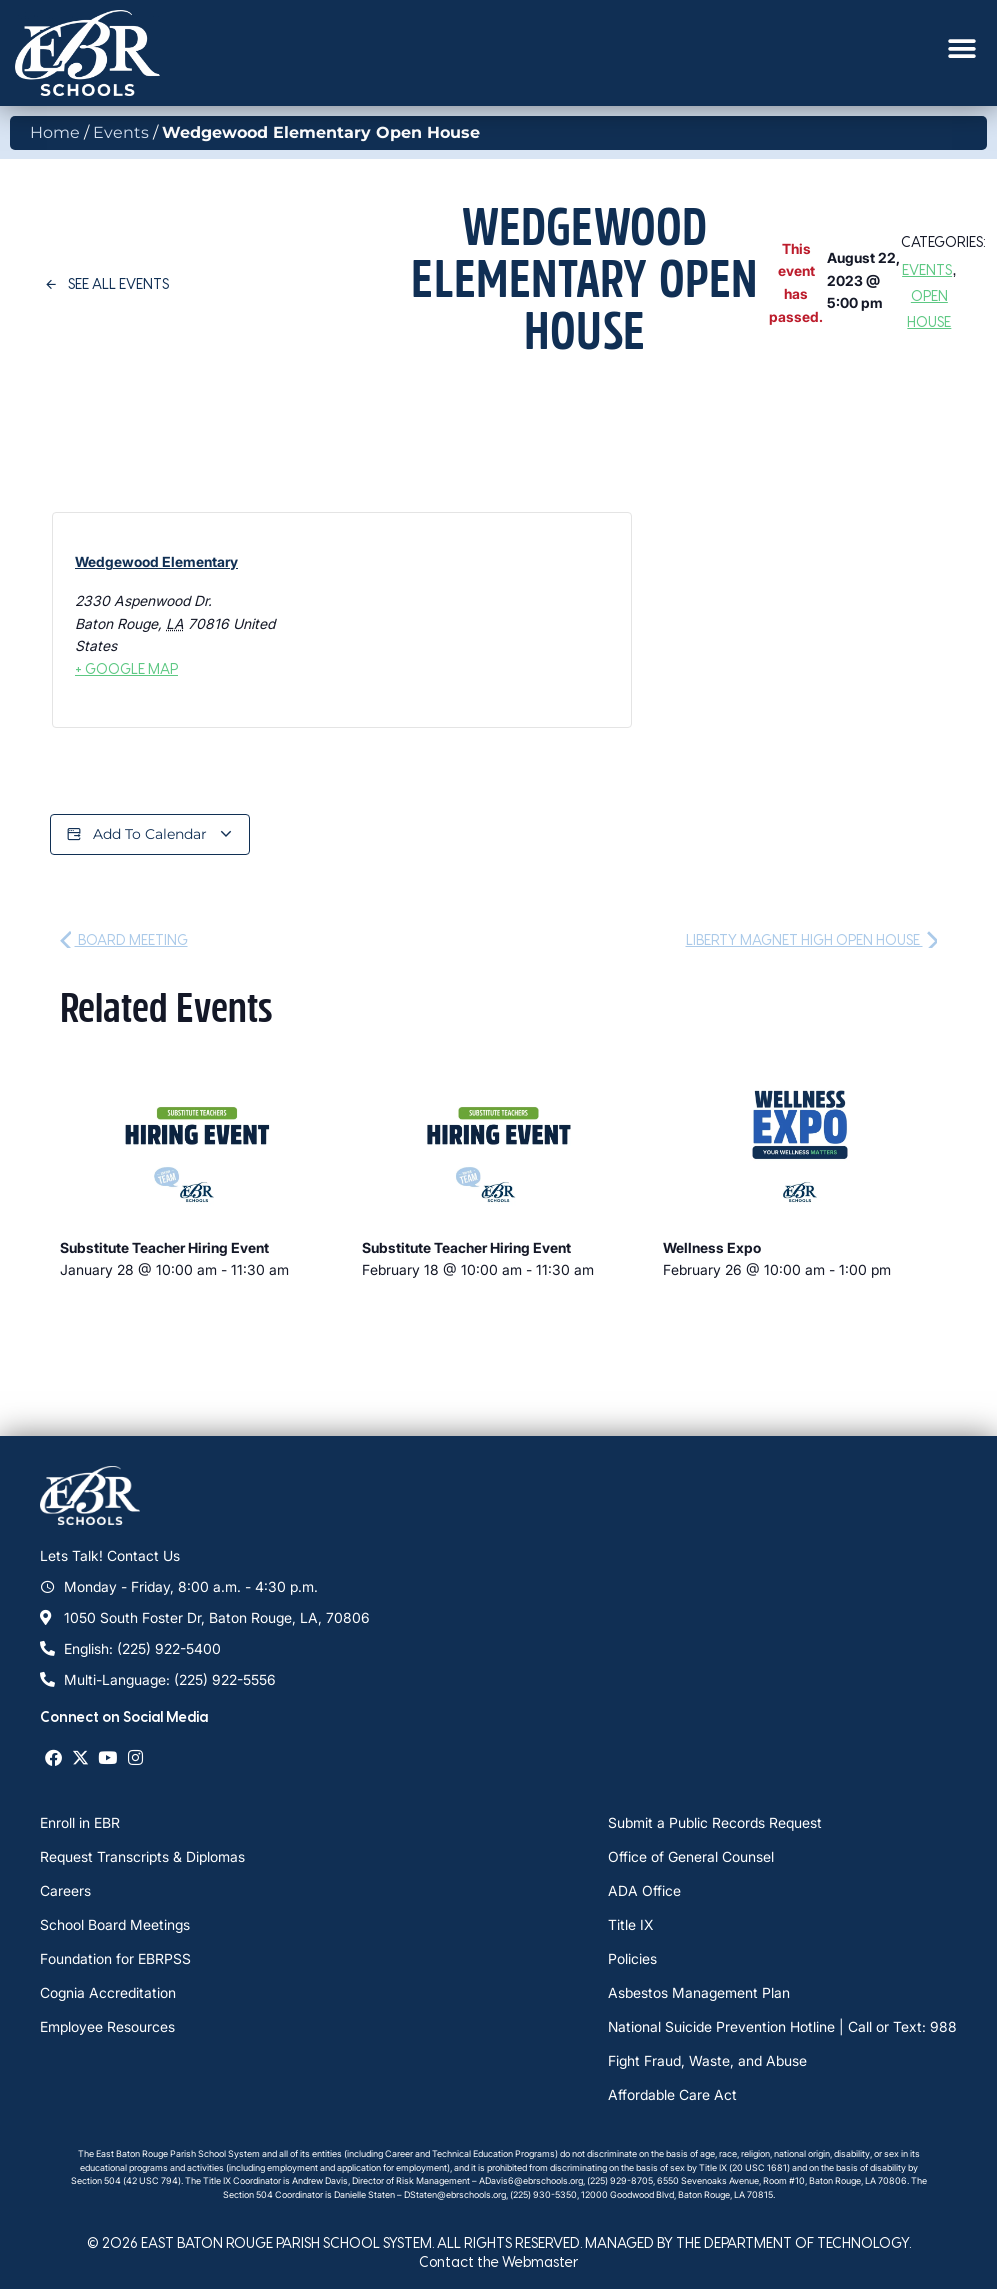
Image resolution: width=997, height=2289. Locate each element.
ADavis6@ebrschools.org (531, 2180)
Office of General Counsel (691, 1856)
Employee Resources (107, 2026)
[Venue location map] (426, 620)
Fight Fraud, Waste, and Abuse (707, 2060)
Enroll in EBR (80, 1822)
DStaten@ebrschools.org (455, 2194)
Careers (65, 1890)
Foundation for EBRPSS (115, 1958)
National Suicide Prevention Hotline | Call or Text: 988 (782, 2026)
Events (121, 132)
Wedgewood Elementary (156, 561)
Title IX (630, 1924)
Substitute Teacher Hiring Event (164, 1247)
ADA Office (644, 1890)
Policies (632, 1958)
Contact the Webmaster (498, 2261)
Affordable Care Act (672, 2094)
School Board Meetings (115, 1924)
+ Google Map (126, 668)
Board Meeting (124, 939)
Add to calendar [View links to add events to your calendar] (150, 834)
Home (55, 132)
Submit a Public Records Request (715, 1822)
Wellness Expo (712, 1247)
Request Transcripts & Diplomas (142, 1856)
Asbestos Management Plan (699, 1992)
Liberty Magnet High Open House (812, 939)
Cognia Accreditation (108, 1992)
